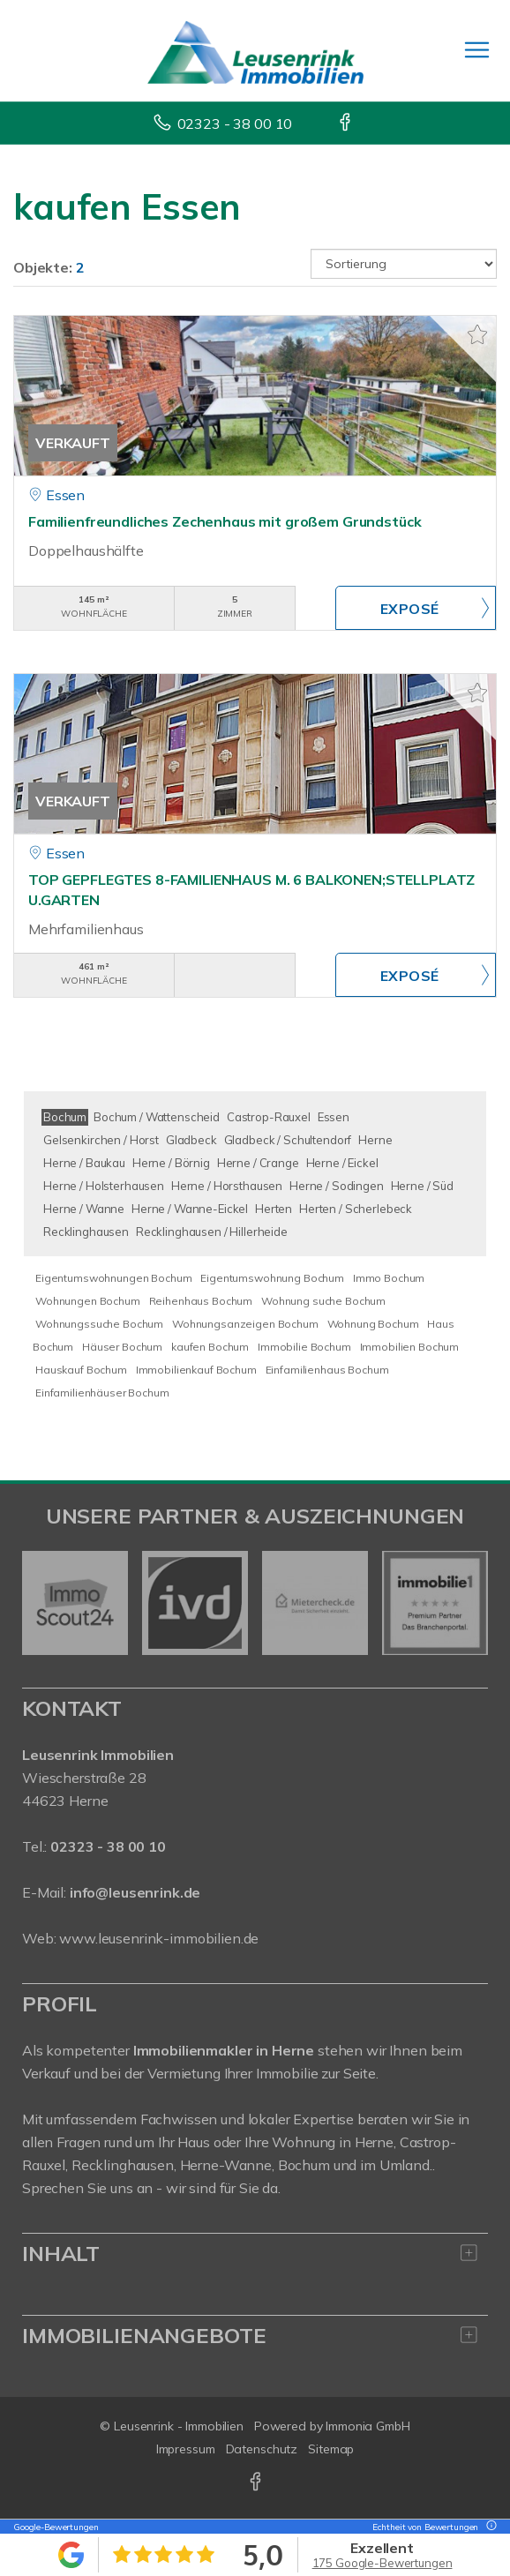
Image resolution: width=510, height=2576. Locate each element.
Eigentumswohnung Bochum (272, 1277)
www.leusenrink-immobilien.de (159, 1938)
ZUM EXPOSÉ (415, 608)
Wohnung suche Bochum (323, 1300)
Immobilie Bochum (304, 1346)
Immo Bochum (388, 1277)
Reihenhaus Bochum (201, 1300)
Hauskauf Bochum (81, 1369)
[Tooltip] (489, 2527)
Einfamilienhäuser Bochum (102, 1392)
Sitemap (331, 2449)
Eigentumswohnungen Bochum (113, 1277)
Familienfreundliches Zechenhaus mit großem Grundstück (224, 521)
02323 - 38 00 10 (235, 123)
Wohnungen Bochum (87, 1300)
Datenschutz (262, 2449)
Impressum (185, 2449)
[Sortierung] (404, 264)
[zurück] (42, 1603)
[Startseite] (255, 50)
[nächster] (468, 1603)
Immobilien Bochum (410, 1346)
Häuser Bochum (122, 1346)
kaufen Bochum (210, 1346)
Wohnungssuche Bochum (99, 1323)
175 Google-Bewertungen (382, 2563)
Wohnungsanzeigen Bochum (245, 1323)
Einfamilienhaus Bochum (327, 1369)
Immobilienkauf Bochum (196, 1369)
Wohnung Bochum (373, 1323)
